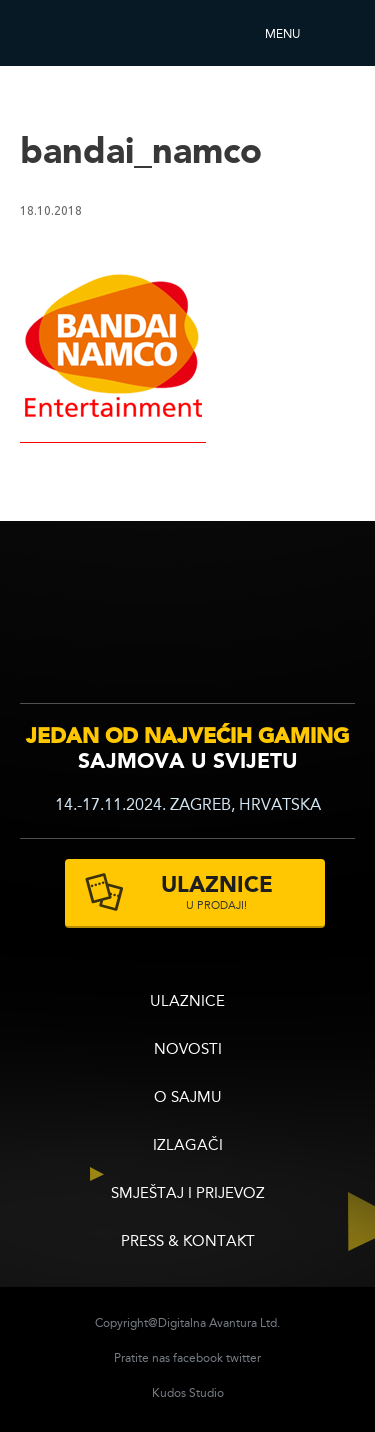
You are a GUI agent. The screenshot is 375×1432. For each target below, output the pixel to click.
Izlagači (188, 1146)
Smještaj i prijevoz (188, 1194)
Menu (282, 35)
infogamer (77, 624)
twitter (243, 1359)
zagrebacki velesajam (313, 621)
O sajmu (188, 1098)
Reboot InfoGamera (75, 33)
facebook (198, 1359)
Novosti (188, 1050)
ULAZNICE (187, 1002)
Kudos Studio (188, 1394)
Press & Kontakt (188, 1242)
